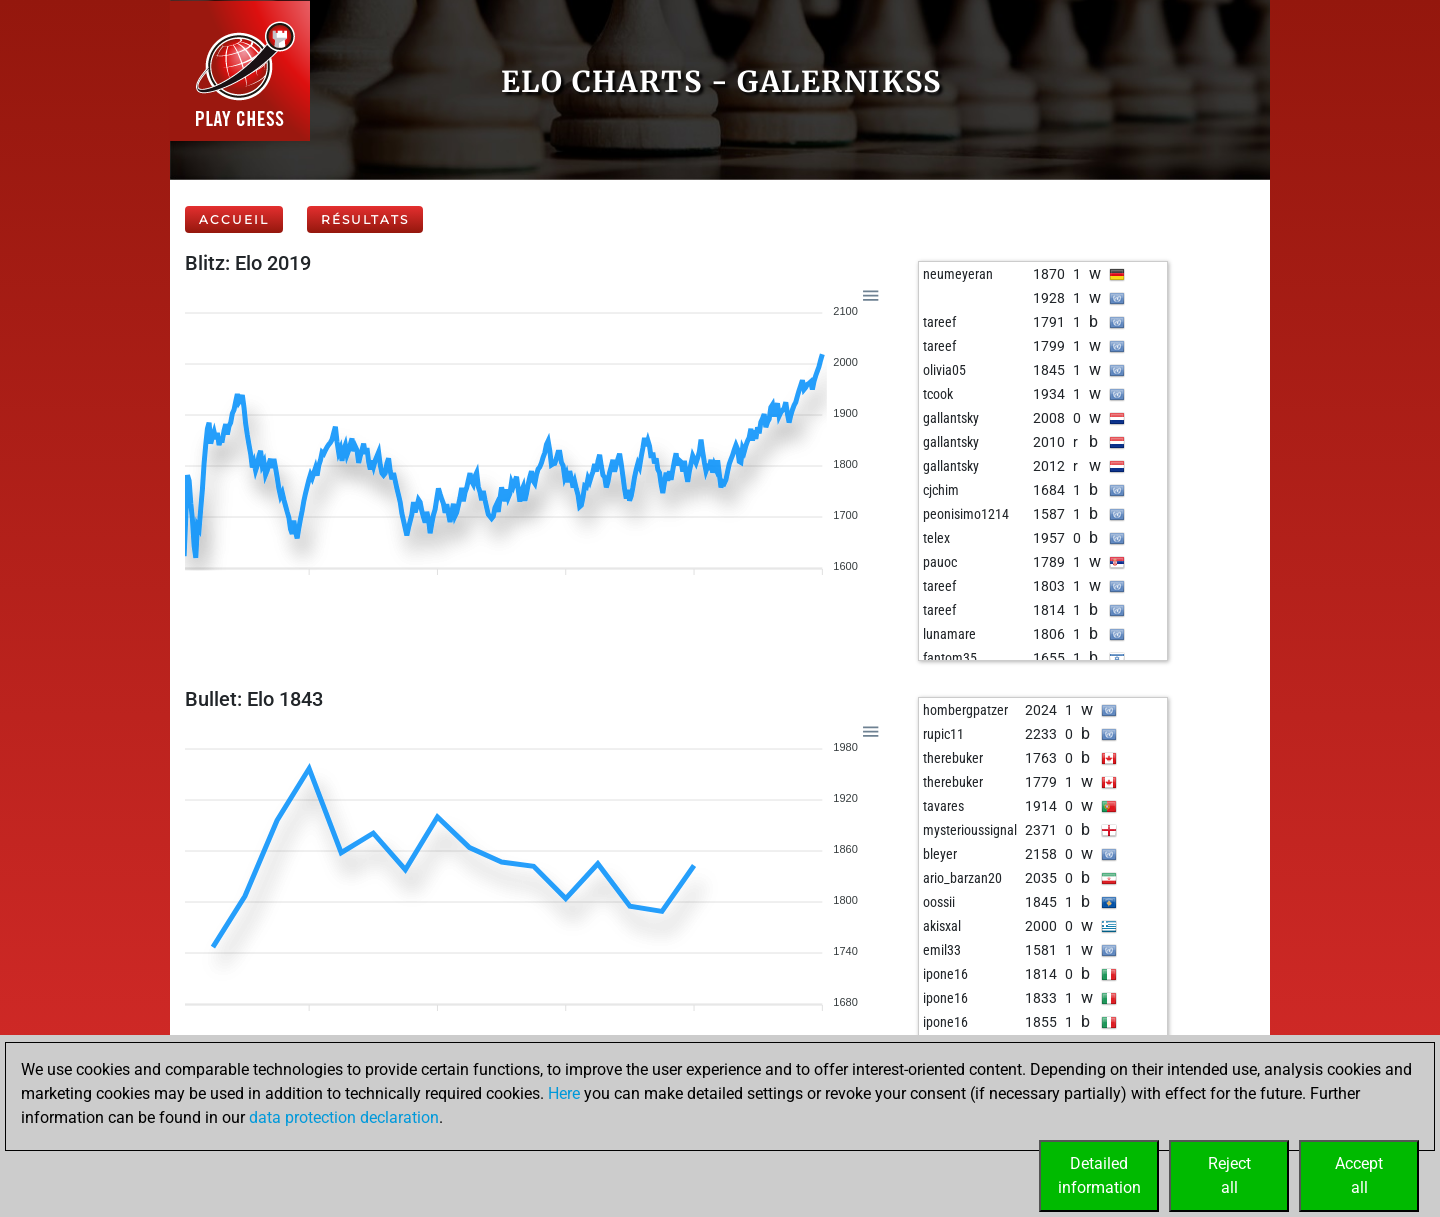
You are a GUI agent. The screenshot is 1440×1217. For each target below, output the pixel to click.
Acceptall (1359, 1175)
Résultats (365, 219)
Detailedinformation (1099, 1175)
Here (564, 1093)
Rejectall (1229, 1175)
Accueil (234, 219)
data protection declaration (344, 1117)
